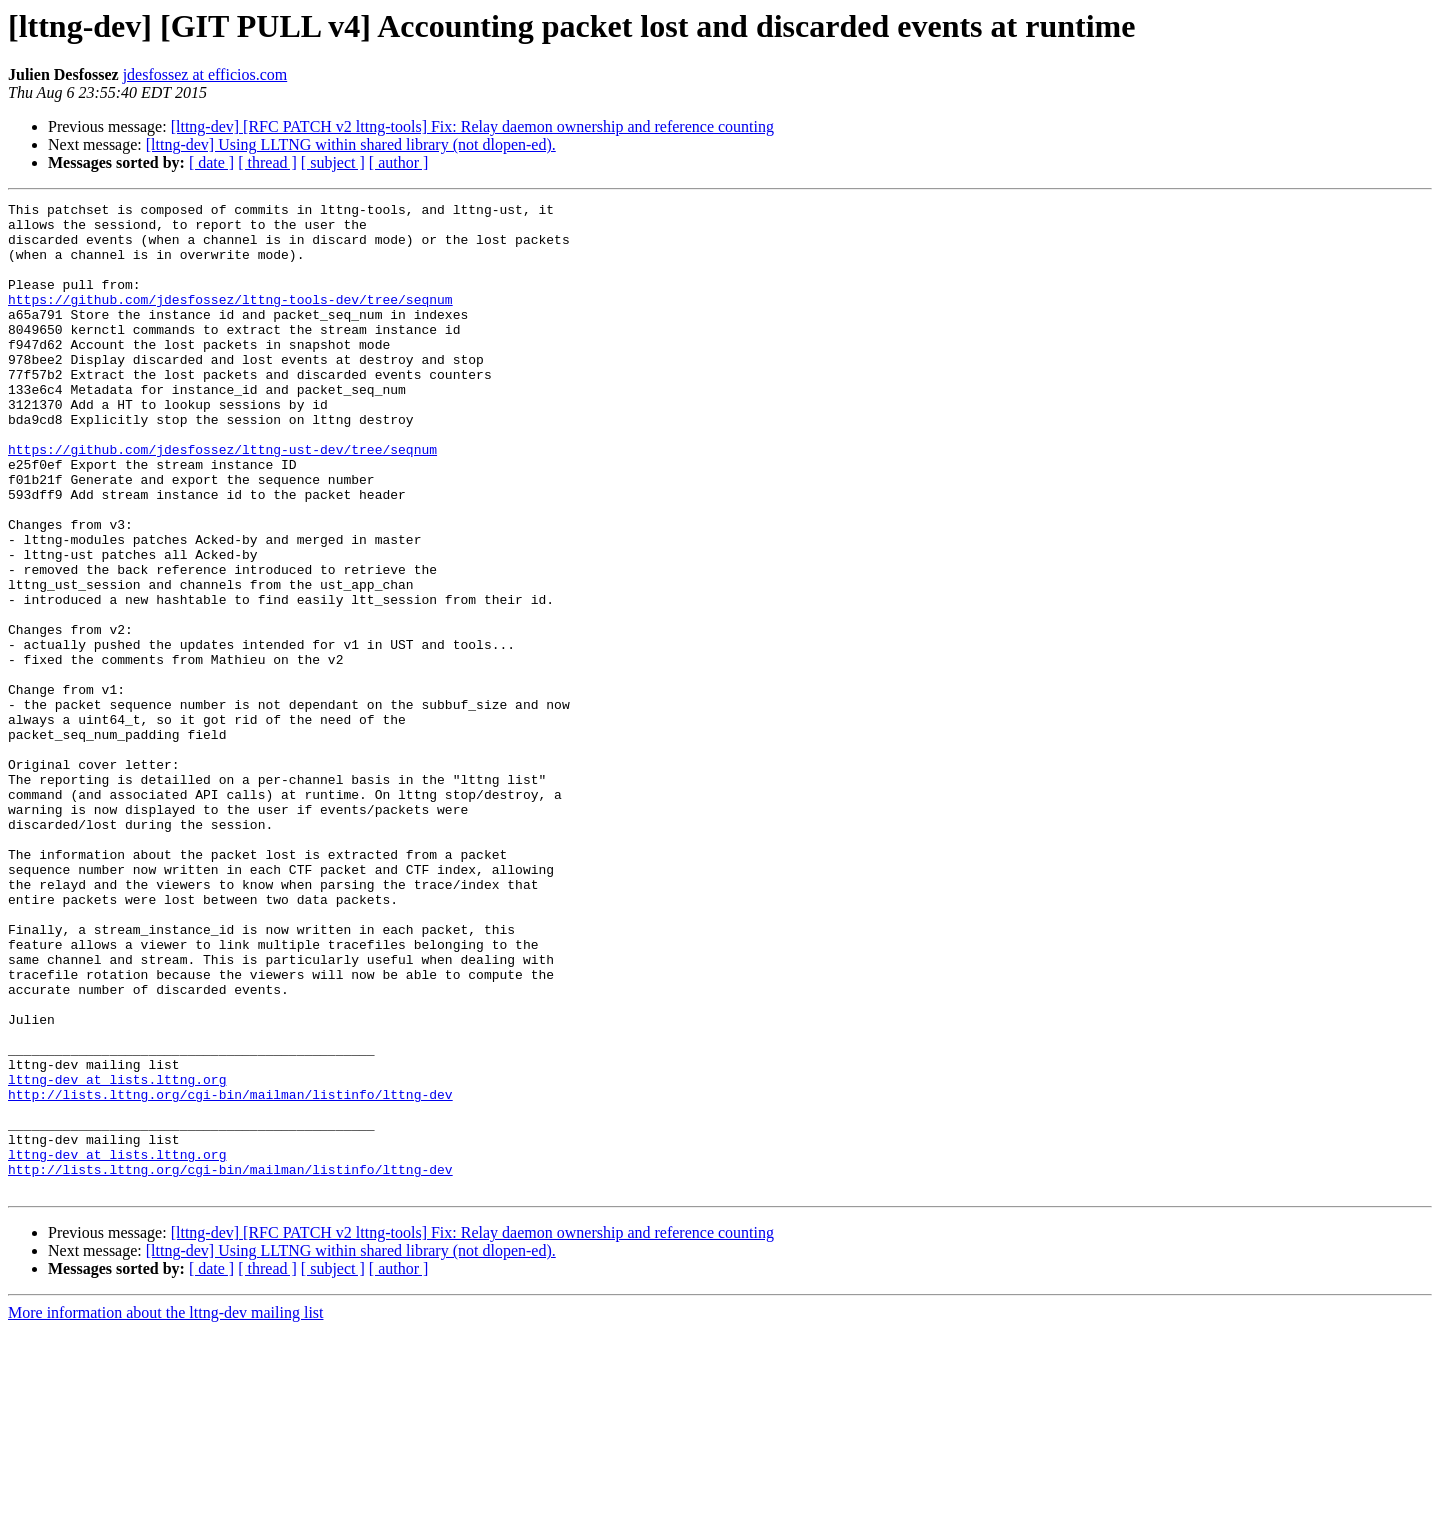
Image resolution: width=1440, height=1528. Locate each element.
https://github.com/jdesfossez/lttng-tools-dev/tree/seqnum (230, 320)
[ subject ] (333, 162)
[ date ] (211, 162)
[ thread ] (267, 162)
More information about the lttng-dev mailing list (166, 1510)
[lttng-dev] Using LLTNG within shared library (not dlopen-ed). (351, 144)
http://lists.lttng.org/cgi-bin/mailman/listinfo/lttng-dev (230, 1274)
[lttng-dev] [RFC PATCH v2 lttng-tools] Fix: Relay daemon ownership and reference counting (472, 126)
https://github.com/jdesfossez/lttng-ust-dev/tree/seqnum (222, 500)
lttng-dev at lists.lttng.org (117, 1256)
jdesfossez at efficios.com (205, 74)
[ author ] (399, 162)
